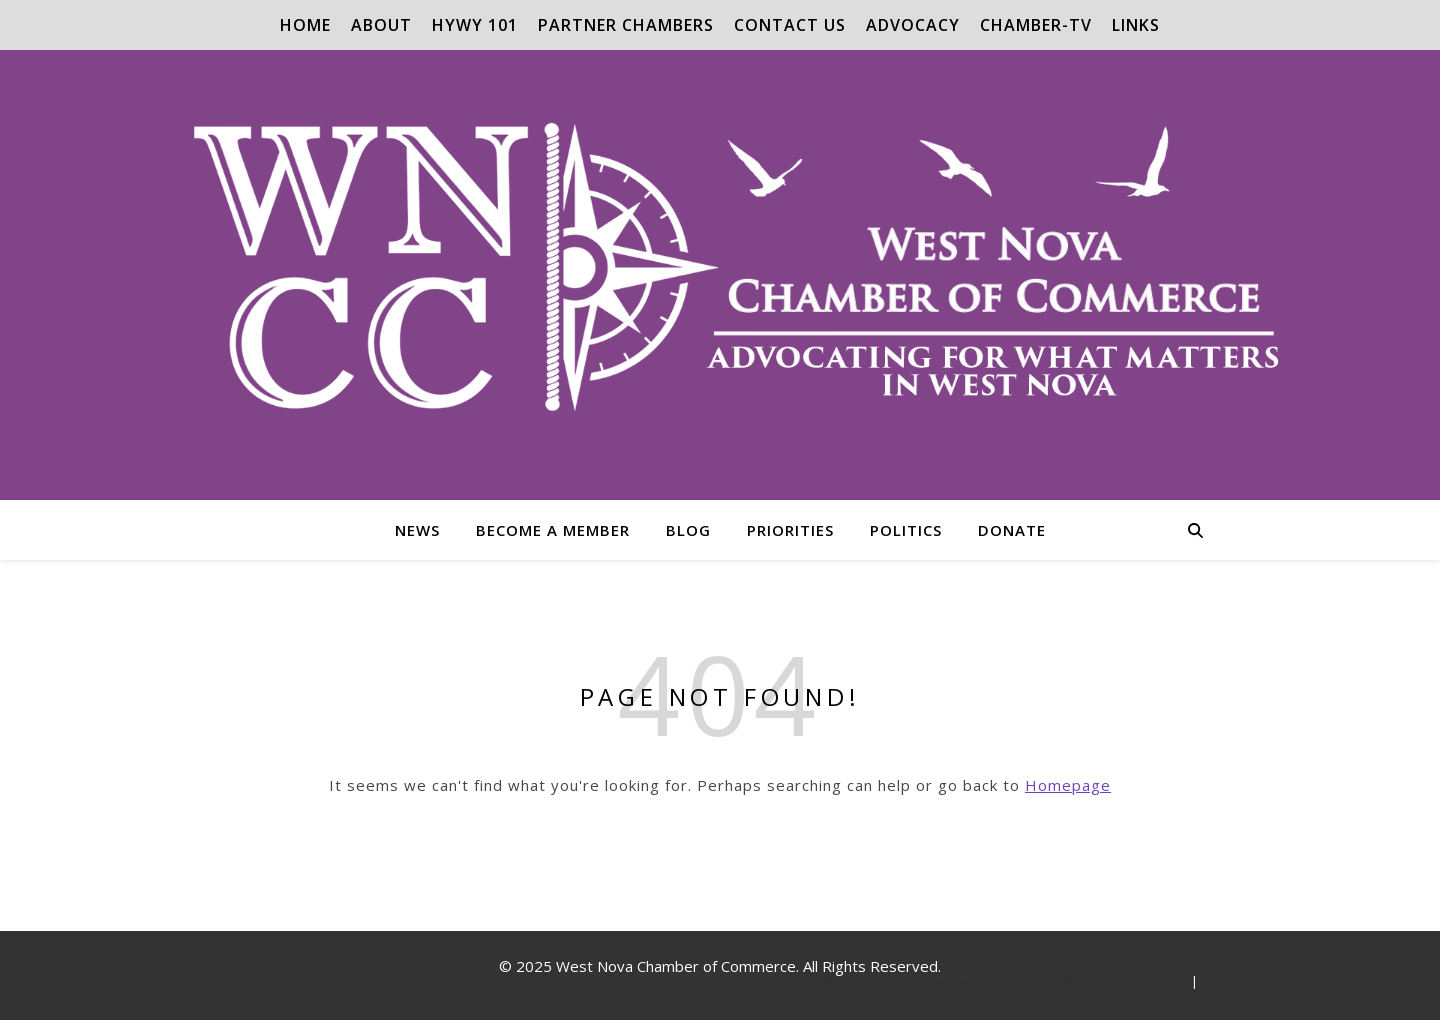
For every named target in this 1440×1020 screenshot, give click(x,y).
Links (1136, 25)
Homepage (1068, 785)
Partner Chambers (626, 25)
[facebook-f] (242, 984)
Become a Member (553, 530)
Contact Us (790, 25)
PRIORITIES (790, 530)
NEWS (417, 530)
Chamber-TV (1036, 25)
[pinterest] (336, 984)
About (381, 25)
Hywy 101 (475, 25)
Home (305, 25)
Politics (906, 530)
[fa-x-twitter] (273, 984)
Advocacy (913, 25)
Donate (1012, 530)
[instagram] (305, 984)
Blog (688, 530)
